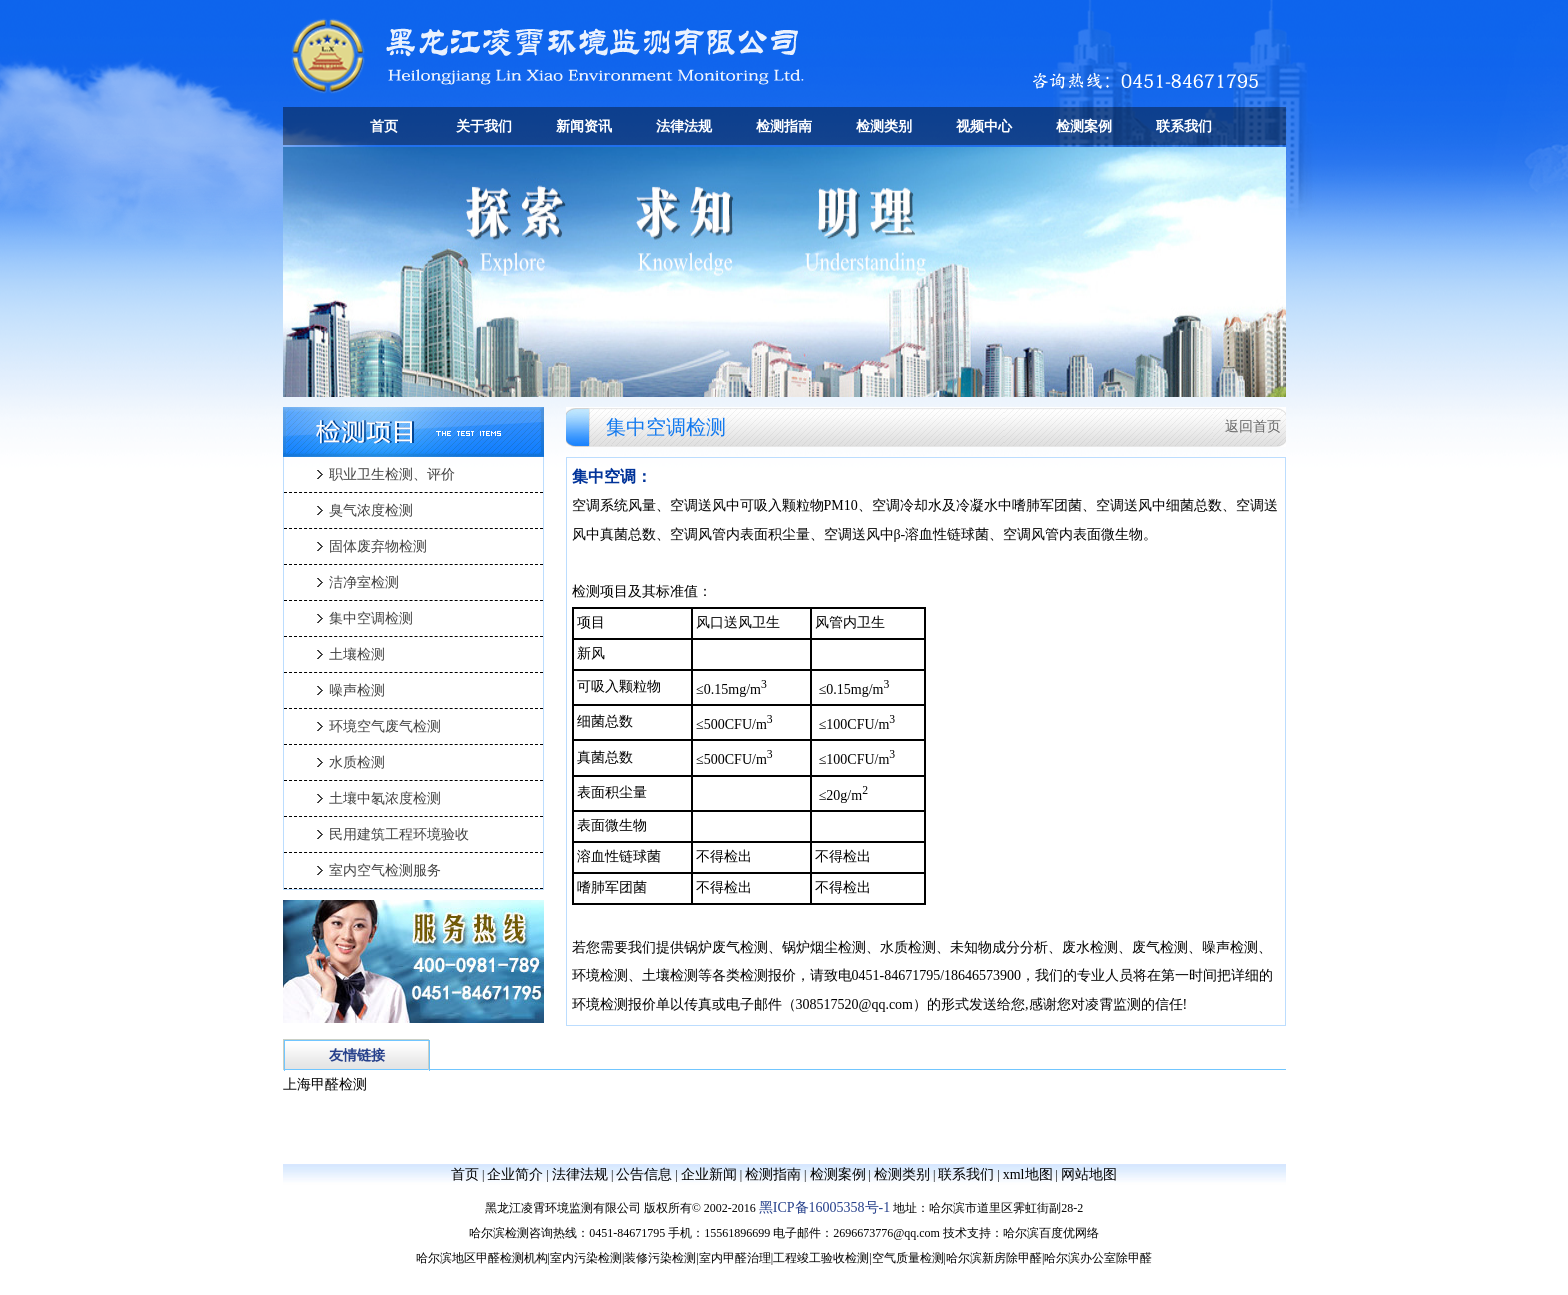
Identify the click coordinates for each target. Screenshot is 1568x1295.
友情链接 (357, 1055)
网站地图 (1089, 1174)
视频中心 (984, 126)
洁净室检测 (364, 582)
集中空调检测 (371, 618)
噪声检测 (357, 690)
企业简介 (515, 1174)
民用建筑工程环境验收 (399, 834)
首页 (384, 126)
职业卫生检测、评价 (392, 474)
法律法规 (684, 126)
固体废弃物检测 (378, 546)
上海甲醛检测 (325, 1084)
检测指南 (784, 126)
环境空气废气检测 (385, 726)
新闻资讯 (584, 126)
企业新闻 (709, 1174)
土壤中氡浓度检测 (385, 798)
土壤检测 (357, 654)
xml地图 (1028, 1174)
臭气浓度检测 (371, 510)
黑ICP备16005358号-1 (824, 1207)
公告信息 (644, 1174)
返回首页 (1253, 426)
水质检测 (357, 762)
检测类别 (884, 126)
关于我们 (484, 126)
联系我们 (1184, 126)
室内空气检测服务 (385, 870)
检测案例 (1084, 126)
